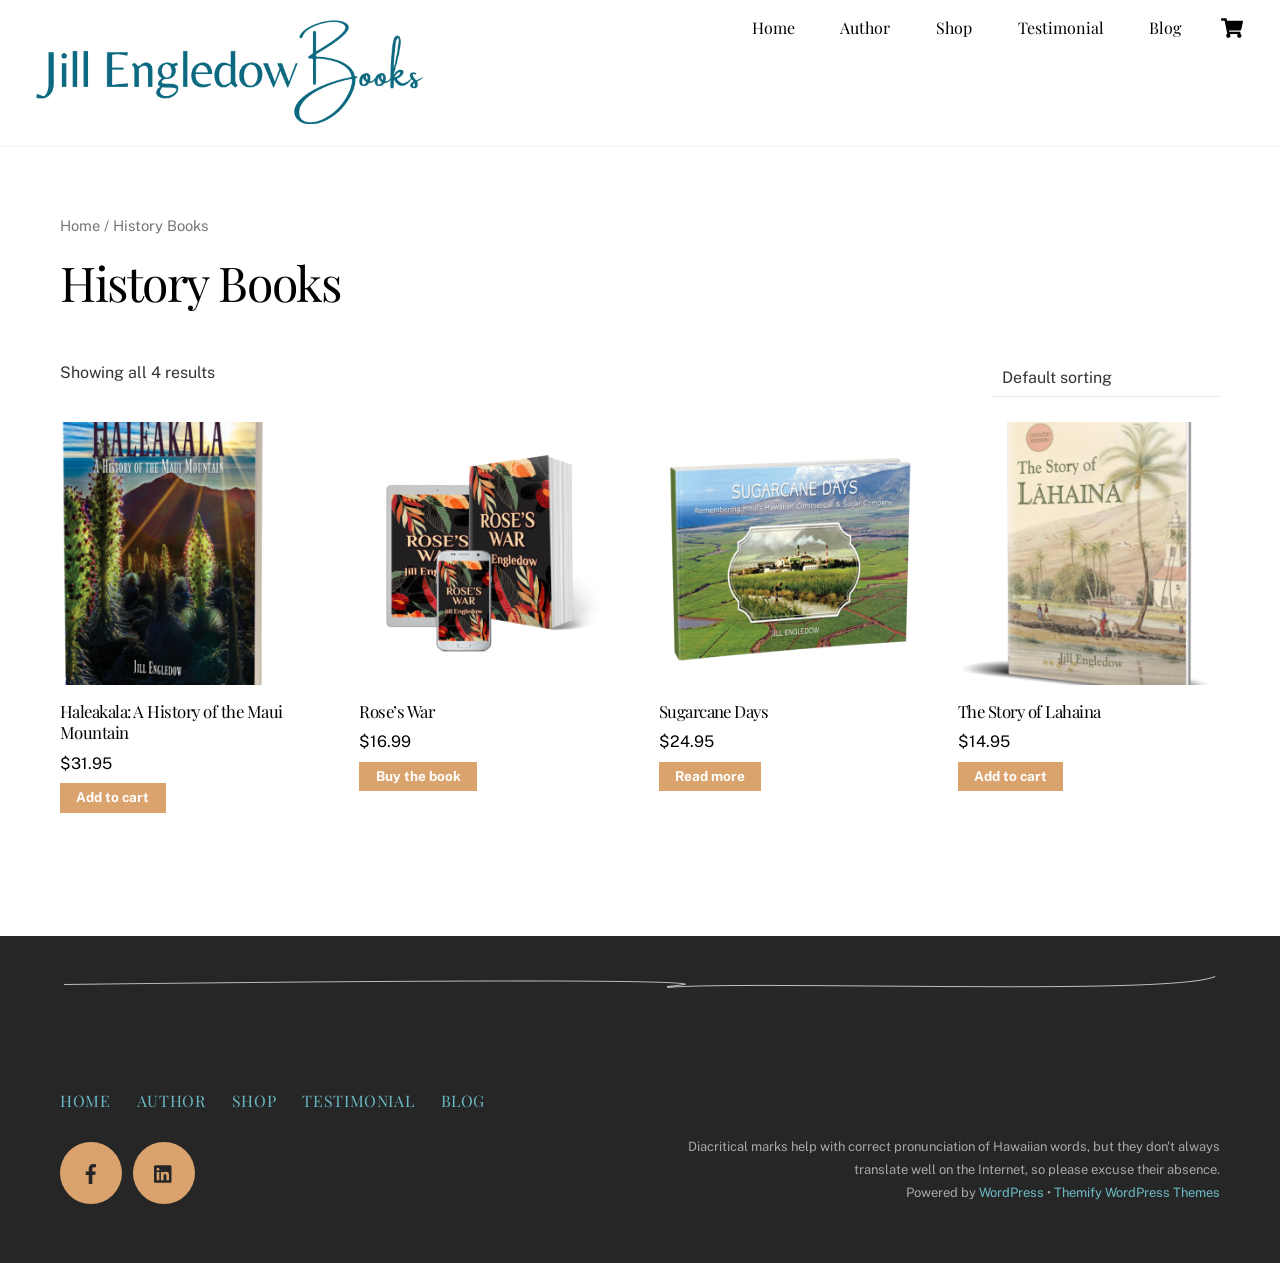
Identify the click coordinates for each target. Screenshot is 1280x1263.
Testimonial (1061, 27)
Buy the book (418, 776)
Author (865, 27)
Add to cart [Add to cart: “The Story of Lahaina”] (1010, 776)
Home (773, 27)
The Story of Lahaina (1029, 711)
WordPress (1011, 1192)
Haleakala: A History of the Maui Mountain (171, 722)
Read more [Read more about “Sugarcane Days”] (710, 776)
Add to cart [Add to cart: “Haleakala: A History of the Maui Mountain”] (112, 797)
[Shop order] (1106, 378)
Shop (954, 27)
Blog (1165, 27)
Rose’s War (396, 711)
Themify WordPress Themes (1137, 1192)
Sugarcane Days (714, 711)
